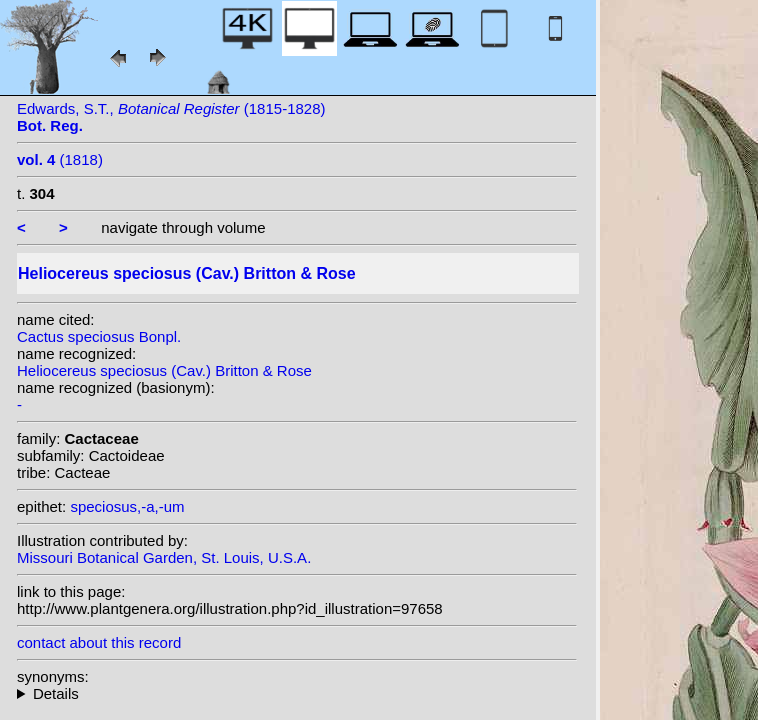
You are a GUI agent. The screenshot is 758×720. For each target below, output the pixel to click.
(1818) (60, 159)
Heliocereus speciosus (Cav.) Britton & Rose (164, 370)
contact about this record (99, 642)
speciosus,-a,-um (127, 506)
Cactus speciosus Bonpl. (99, 336)
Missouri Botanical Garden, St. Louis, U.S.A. (164, 557)
